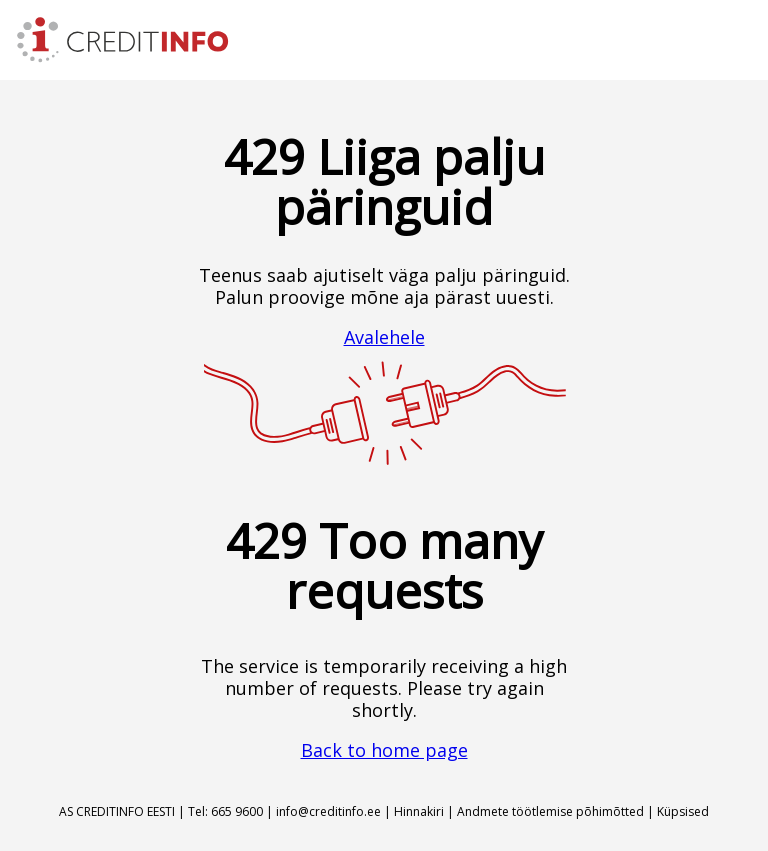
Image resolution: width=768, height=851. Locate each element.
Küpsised (683, 811)
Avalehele (384, 337)
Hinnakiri (419, 811)
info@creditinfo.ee (328, 811)
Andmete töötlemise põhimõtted (550, 811)
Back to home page (384, 750)
